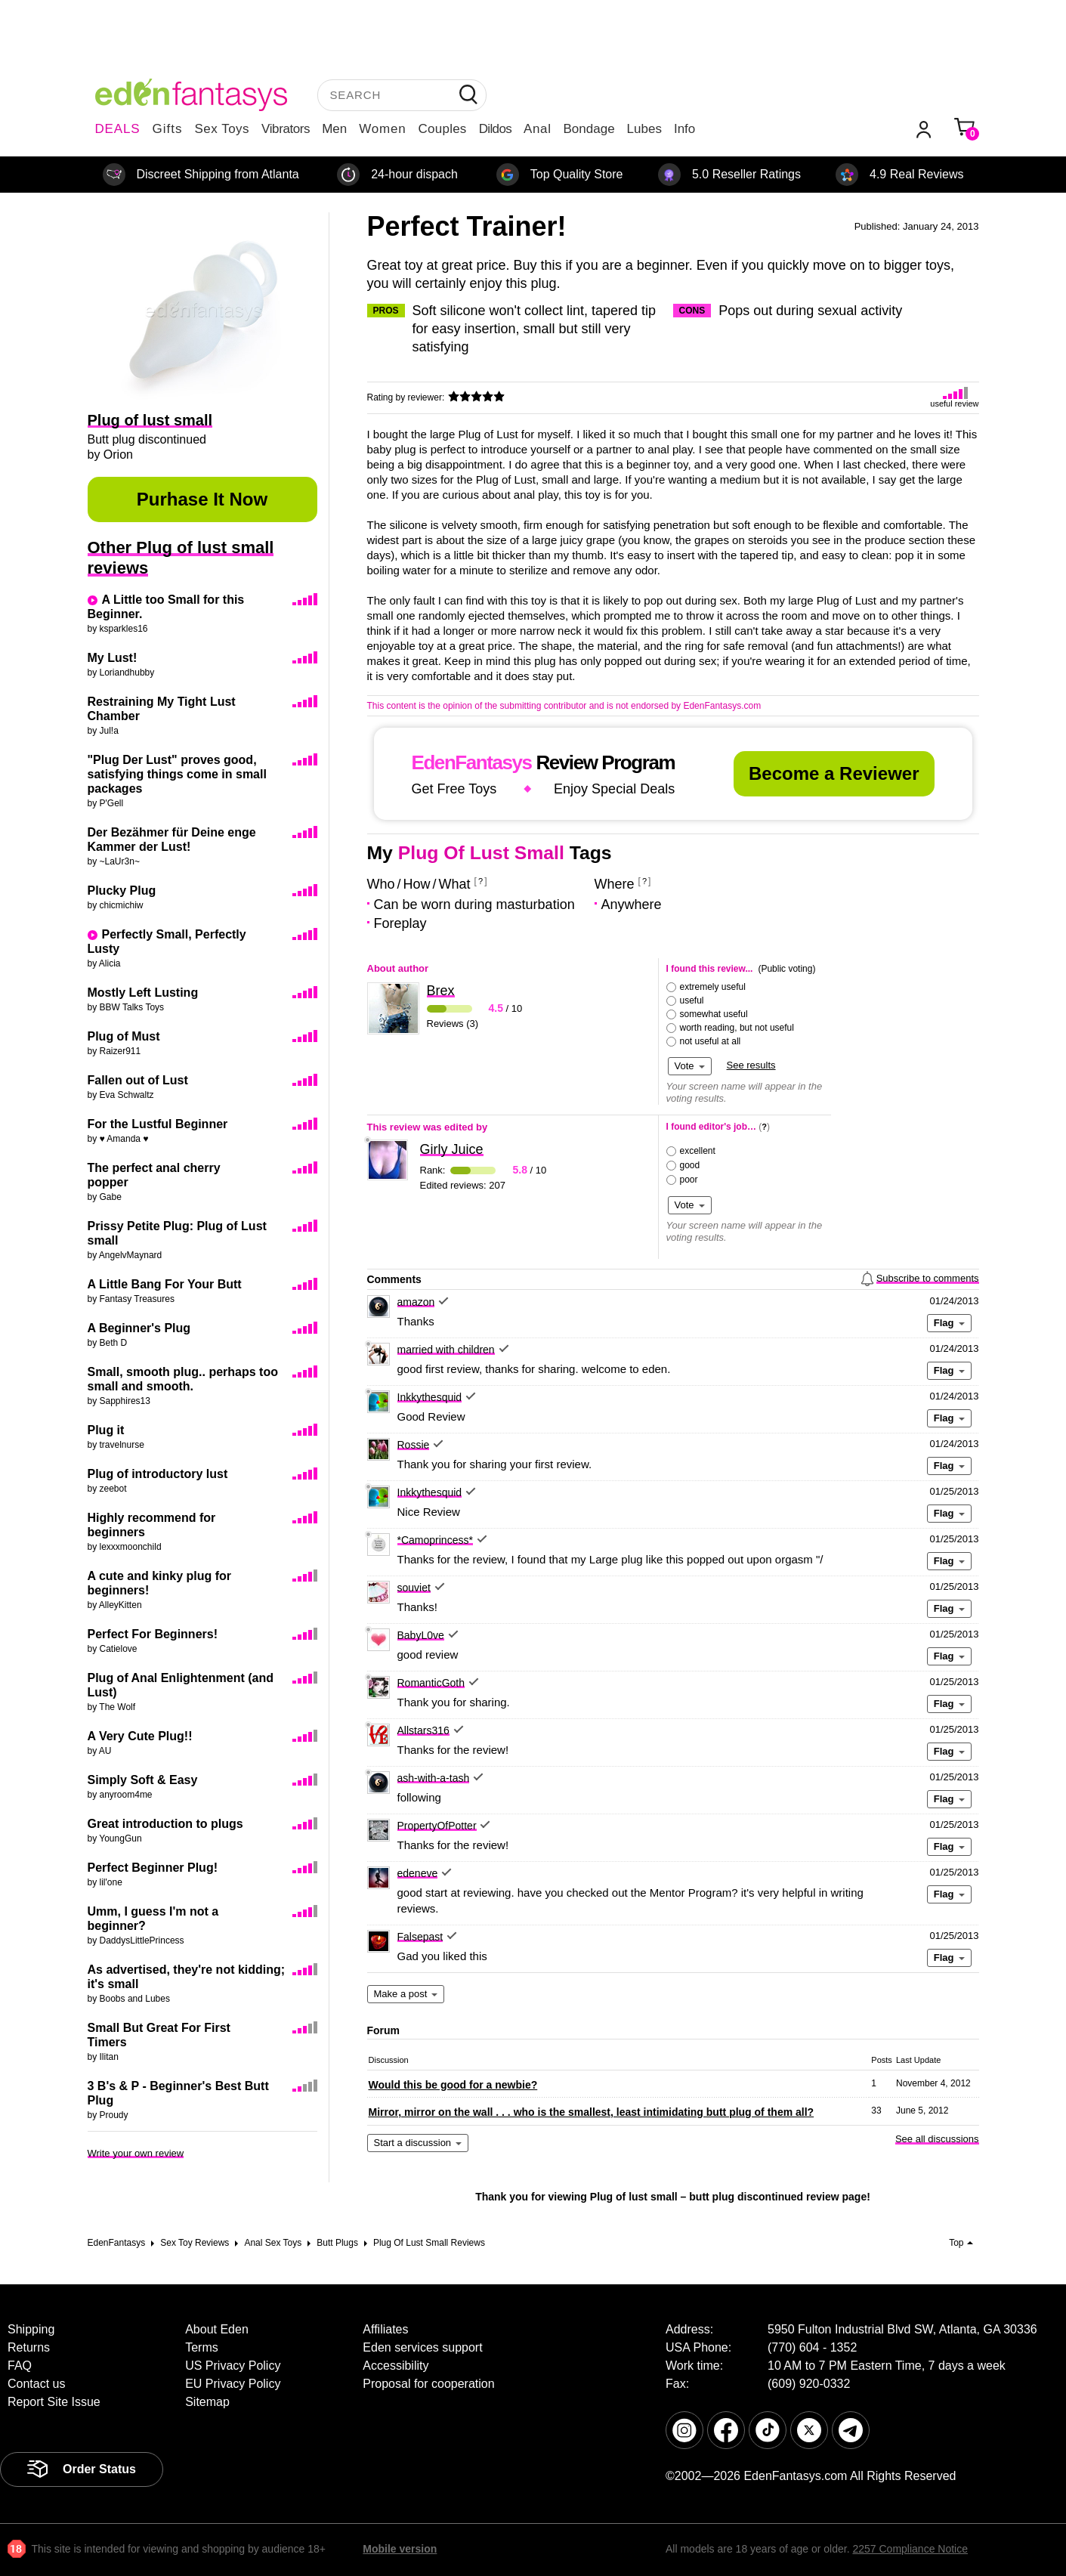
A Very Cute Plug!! (140, 1736)
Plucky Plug (122, 890)
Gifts (167, 129)
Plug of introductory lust (158, 1473)
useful (692, 1000)
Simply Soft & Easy (143, 1780)
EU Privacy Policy (232, 2383)
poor (689, 1179)
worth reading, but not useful (737, 1027)
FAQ (20, 2365)
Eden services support (422, 2347)
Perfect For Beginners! (153, 1634)
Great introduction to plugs (165, 1823)
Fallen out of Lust (138, 1080)
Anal (537, 129)
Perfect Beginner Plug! (153, 1867)
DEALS (118, 129)
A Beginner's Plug (139, 1328)
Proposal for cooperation (428, 2383)
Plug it (106, 1430)
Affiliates (385, 2329)
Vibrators (285, 129)
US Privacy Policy (232, 2365)
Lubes (644, 129)
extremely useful (713, 987)
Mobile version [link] (400, 2549)
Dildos (495, 129)
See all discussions (937, 2139)
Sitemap (207, 2401)
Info (684, 129)
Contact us (36, 2383)
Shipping (31, 2329)
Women (382, 129)
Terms (201, 2347)
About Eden (217, 2329)
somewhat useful (714, 1014)
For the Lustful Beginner (158, 1124)
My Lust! (112, 657)
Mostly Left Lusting (143, 992)
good (690, 1165)
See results (751, 1065)
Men (334, 129)
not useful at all (710, 1041)
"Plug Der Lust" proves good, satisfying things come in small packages (177, 774)
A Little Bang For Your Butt (165, 1284)
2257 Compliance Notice (910, 2549)
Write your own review (136, 2153)
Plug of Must (124, 1036)
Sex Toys (221, 129)
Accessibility (395, 2365)
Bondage (589, 129)
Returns (29, 2347)
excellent (697, 1151)
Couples (443, 129)
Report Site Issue (54, 2401)
